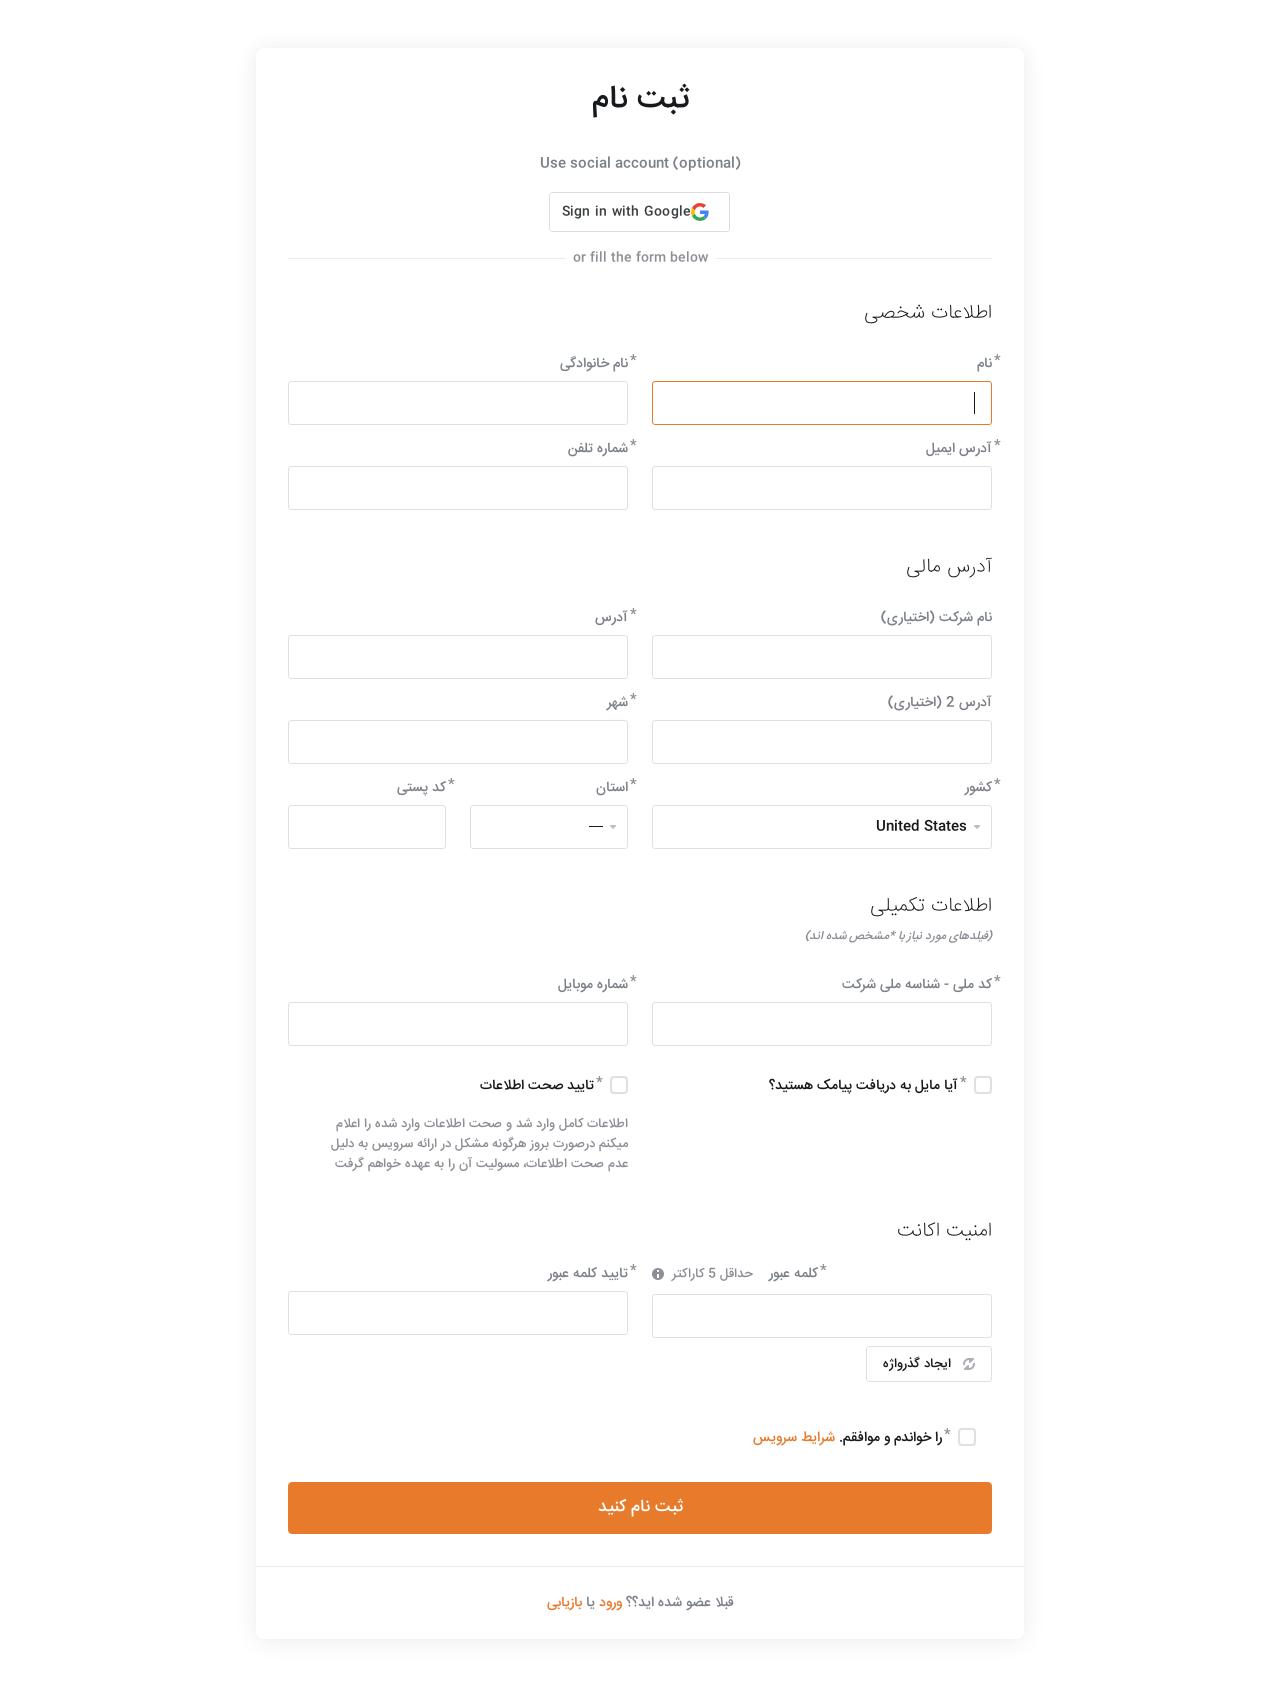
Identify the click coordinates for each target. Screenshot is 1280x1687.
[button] (640, 212)
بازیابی (564, 1603)
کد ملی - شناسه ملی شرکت (917, 985)
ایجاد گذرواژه (929, 1364)
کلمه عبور (793, 1274)
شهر (617, 703)
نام (984, 364)
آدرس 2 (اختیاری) (940, 703)
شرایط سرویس (794, 1438)
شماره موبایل (593, 985)
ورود (610, 1603)
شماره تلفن (598, 449)
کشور (978, 788)
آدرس (611, 618)
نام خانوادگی (594, 364)
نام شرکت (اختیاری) (936, 618)
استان (612, 788)
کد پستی (421, 788)
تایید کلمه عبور (588, 1274)
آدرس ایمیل (959, 449)
